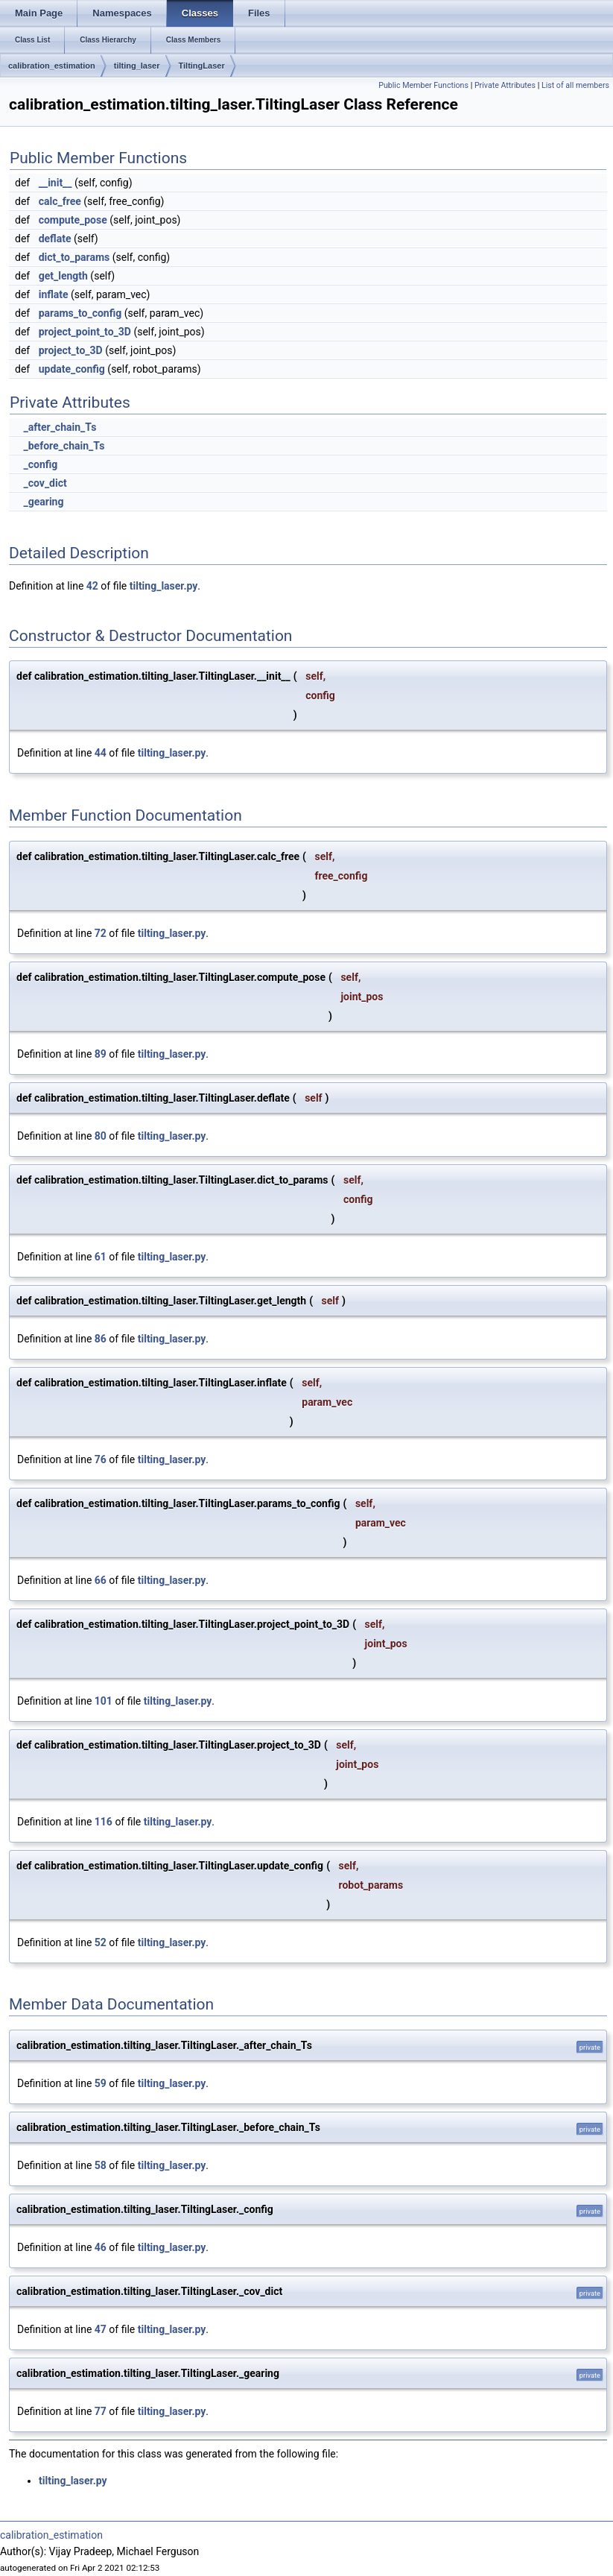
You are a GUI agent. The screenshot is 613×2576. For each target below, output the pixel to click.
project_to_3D (71, 350)
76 (101, 1459)
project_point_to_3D (85, 332)
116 (103, 1822)
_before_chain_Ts (63, 446)
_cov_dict (44, 483)
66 (101, 1580)
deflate (55, 238)
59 (101, 2083)
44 (101, 753)
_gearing (43, 502)
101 (103, 1701)
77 (101, 2411)
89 (101, 1054)
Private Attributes (505, 85)
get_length (63, 276)
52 (101, 1942)
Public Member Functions (423, 85)
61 (101, 1257)
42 (92, 586)
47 (101, 2329)
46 (101, 2247)
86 (101, 1339)
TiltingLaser (202, 65)
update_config (72, 369)
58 (101, 2165)
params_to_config (80, 313)
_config (40, 464)
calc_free (60, 201)
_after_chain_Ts (59, 427)
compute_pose (73, 220)
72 (101, 933)
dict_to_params (74, 257)
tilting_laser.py (164, 586)
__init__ (55, 183)
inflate (54, 294)
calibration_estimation (51, 65)
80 (101, 1136)
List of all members (575, 85)
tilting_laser (137, 65)
